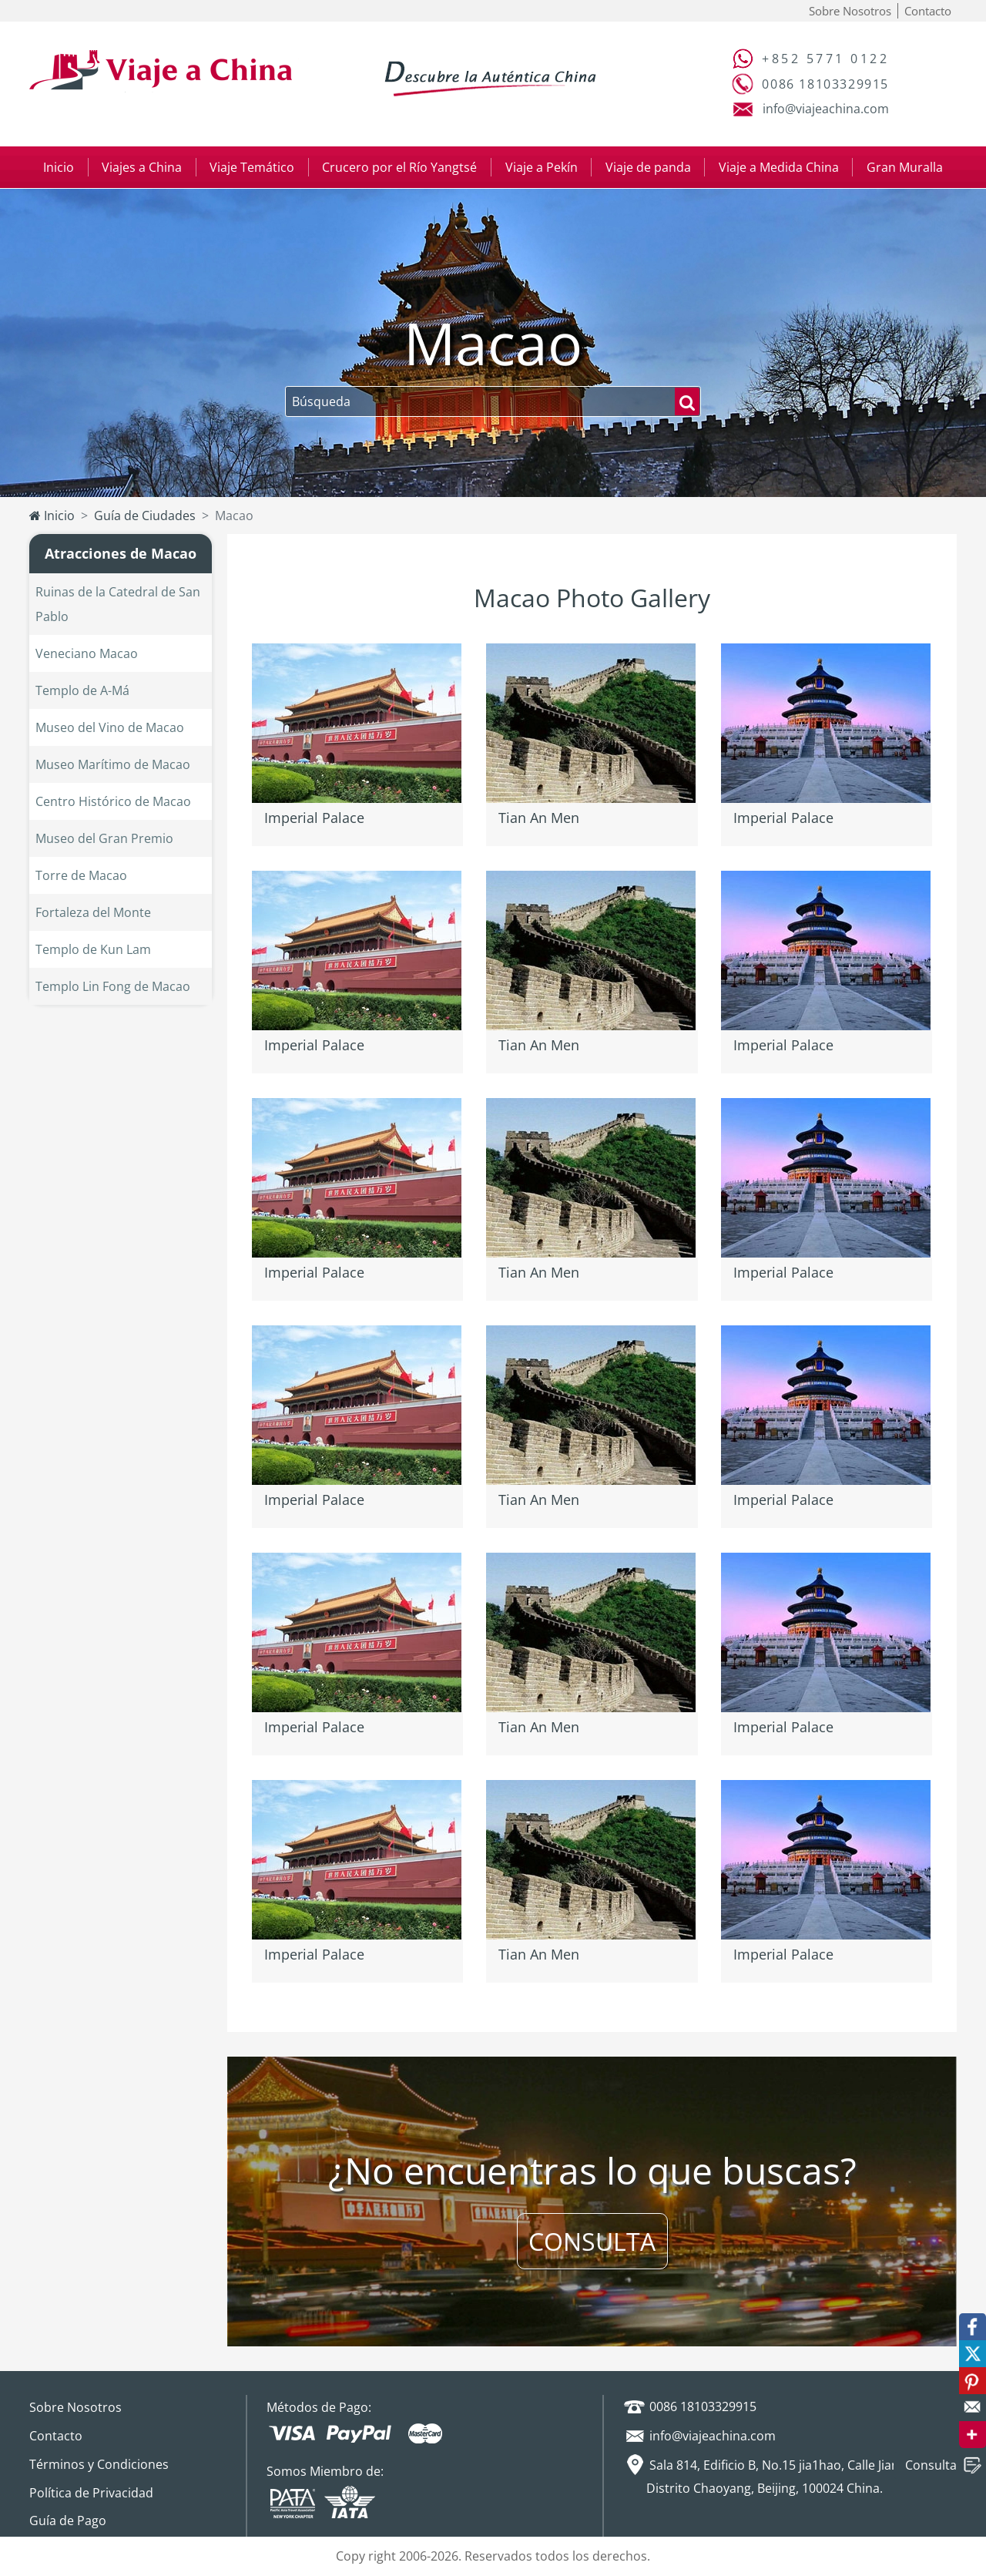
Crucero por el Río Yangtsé (399, 167)
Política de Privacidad (91, 2492)
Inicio (58, 167)
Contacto (927, 10)
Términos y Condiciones (99, 2464)
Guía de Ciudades (145, 515)
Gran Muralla (905, 167)
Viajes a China (142, 167)
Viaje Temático (252, 167)
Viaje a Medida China (779, 167)
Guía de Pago (67, 2520)
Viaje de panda (648, 167)
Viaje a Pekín (541, 167)
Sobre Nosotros (850, 10)
